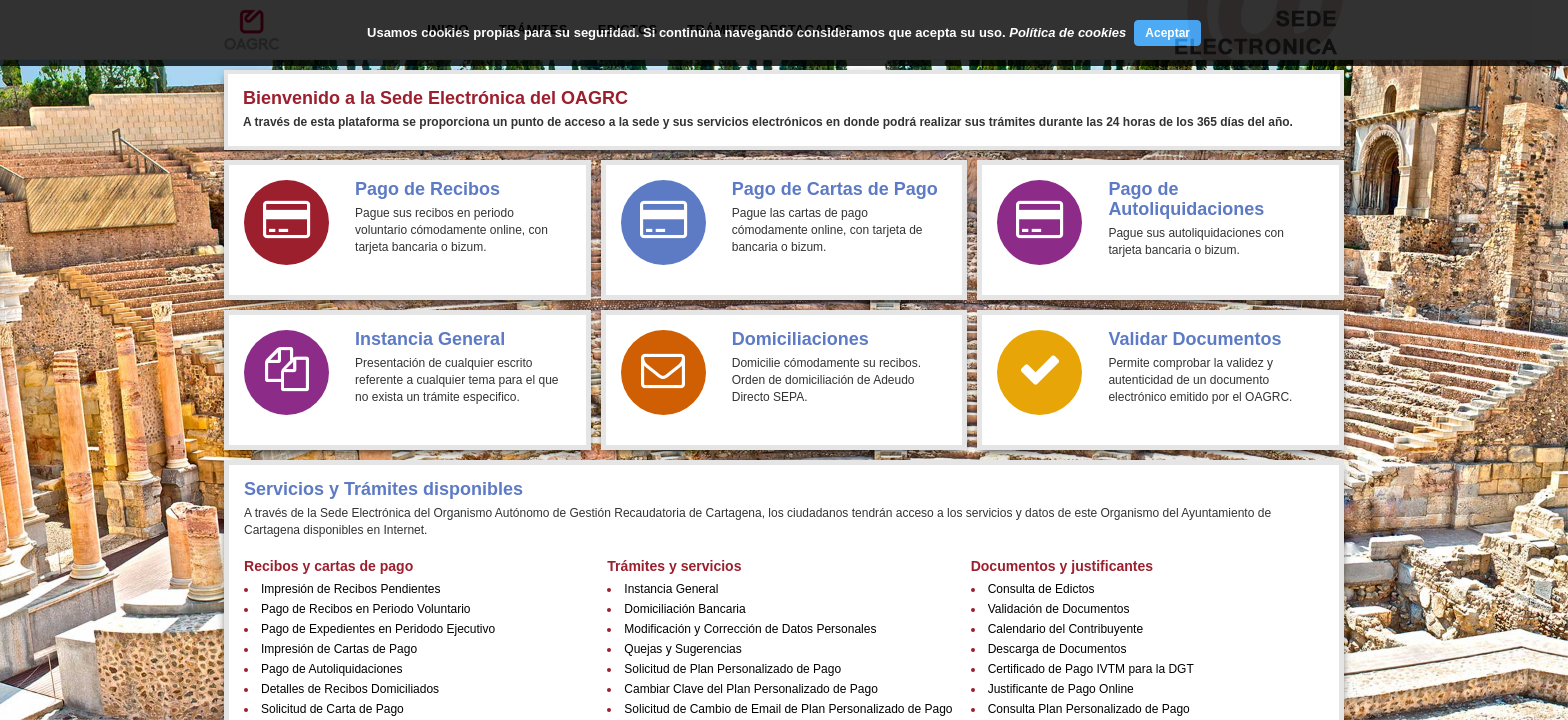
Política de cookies (1067, 32)
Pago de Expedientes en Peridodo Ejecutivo (378, 629)
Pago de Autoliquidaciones (331, 669)
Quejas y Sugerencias (682, 649)
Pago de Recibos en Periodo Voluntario (365, 609)
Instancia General (671, 589)
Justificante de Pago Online (1061, 689)
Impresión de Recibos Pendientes (350, 589)
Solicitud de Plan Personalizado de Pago (732, 669)
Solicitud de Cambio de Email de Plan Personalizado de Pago (788, 709)
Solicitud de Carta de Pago (332, 709)
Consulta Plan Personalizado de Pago (1089, 709)
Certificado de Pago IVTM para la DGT (1091, 669)
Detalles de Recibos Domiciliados (350, 689)
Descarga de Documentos (1057, 649)
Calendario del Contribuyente (1065, 629)
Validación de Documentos (1059, 609)
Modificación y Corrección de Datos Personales (750, 629)
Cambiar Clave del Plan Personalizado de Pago (750, 689)
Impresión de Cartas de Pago (339, 649)
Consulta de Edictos (1041, 589)
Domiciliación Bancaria (684, 609)
